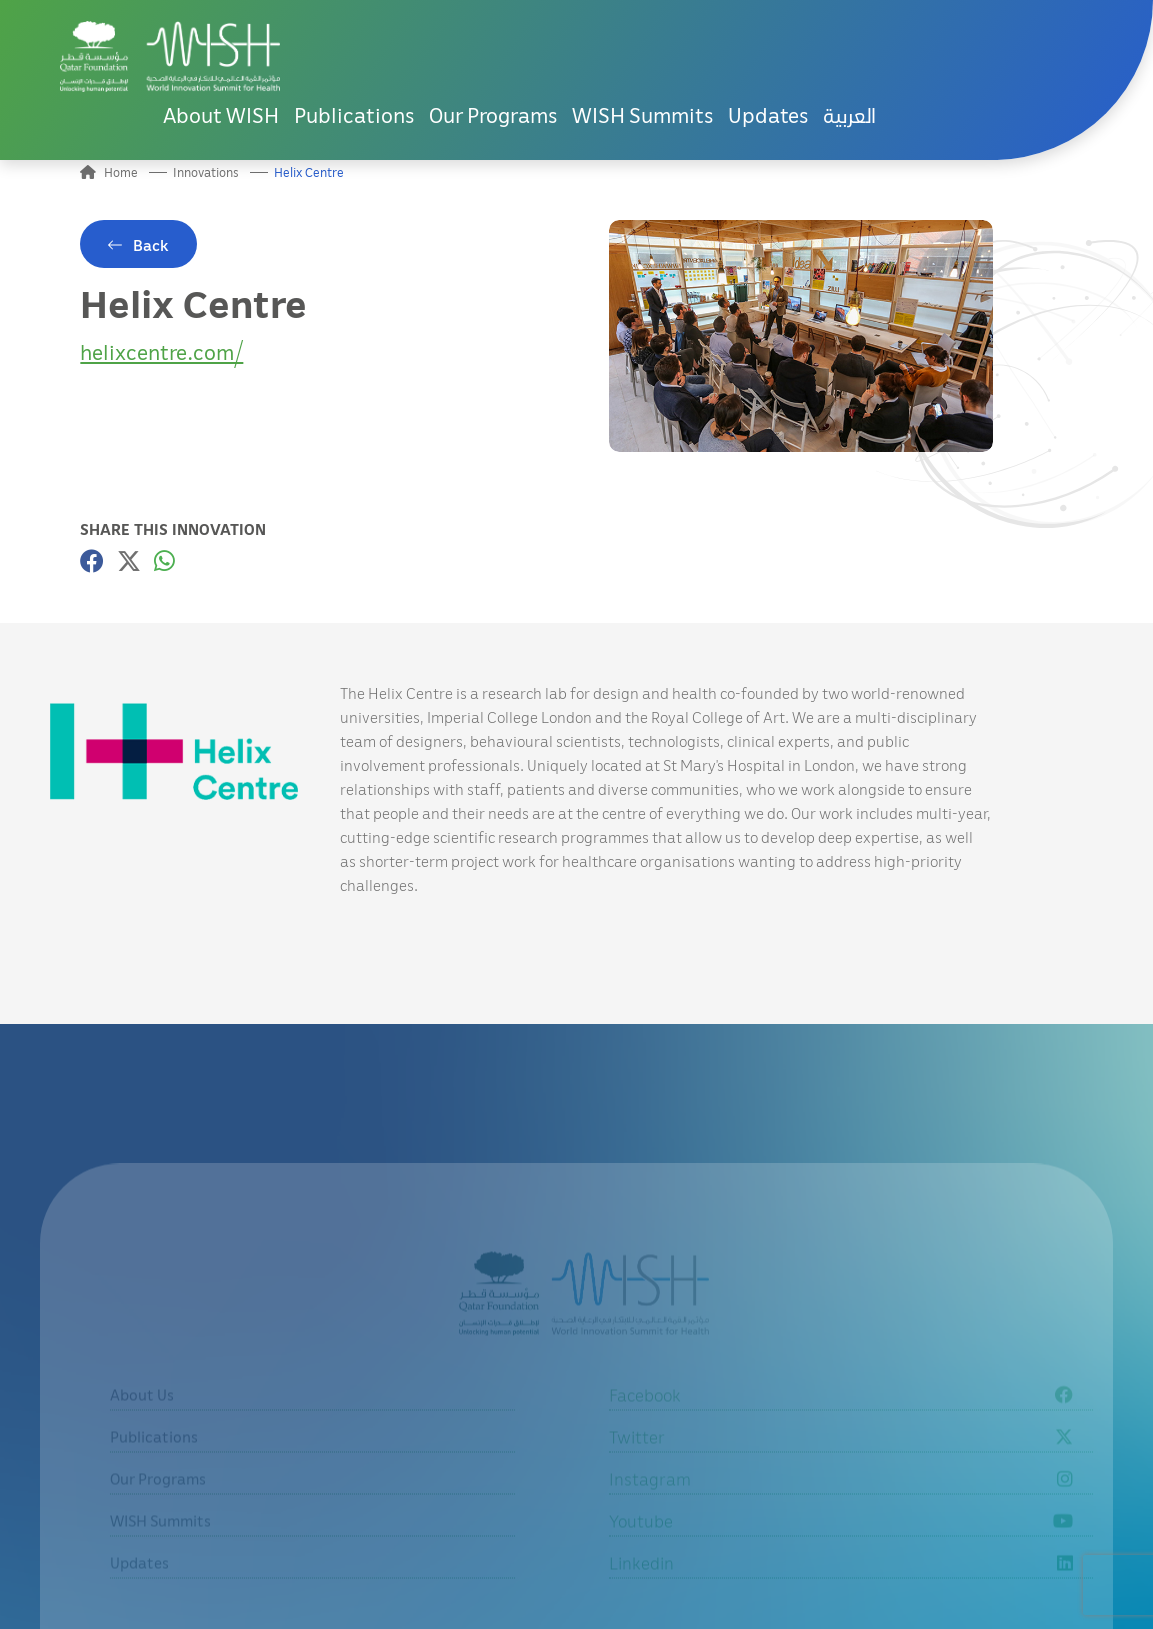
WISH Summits (642, 115)
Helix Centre (309, 172)
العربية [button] (849, 115)
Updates (768, 115)
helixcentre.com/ (161, 351)
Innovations (206, 172)
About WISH (221, 115)
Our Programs (493, 115)
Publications (354, 115)
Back (151, 245)
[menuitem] (849, 115)
